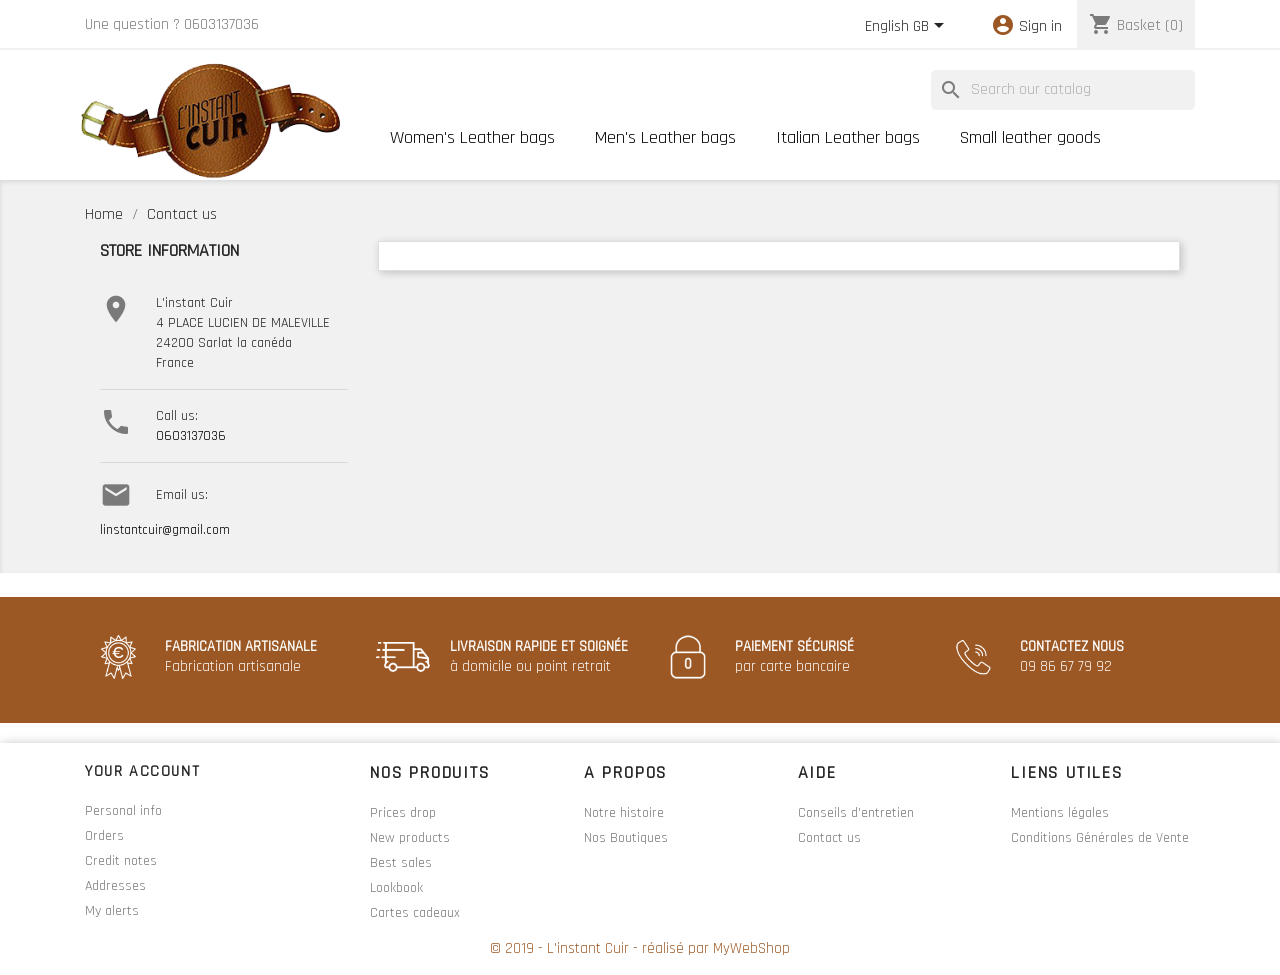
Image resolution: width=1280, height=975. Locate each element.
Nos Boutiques (626, 838)
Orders (104, 836)
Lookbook (396, 888)
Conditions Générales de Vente (1100, 838)
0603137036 (191, 436)
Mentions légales (1060, 813)
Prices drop (403, 813)
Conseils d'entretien (856, 813)
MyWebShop (751, 948)
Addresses (115, 886)
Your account (142, 771)
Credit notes (121, 861)
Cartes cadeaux (415, 913)
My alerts (112, 911)
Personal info (123, 811)
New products (410, 838)
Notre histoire (624, 813)
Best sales (401, 863)
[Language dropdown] (908, 27)
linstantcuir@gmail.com (165, 530)
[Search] (1063, 90)
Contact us (829, 838)
